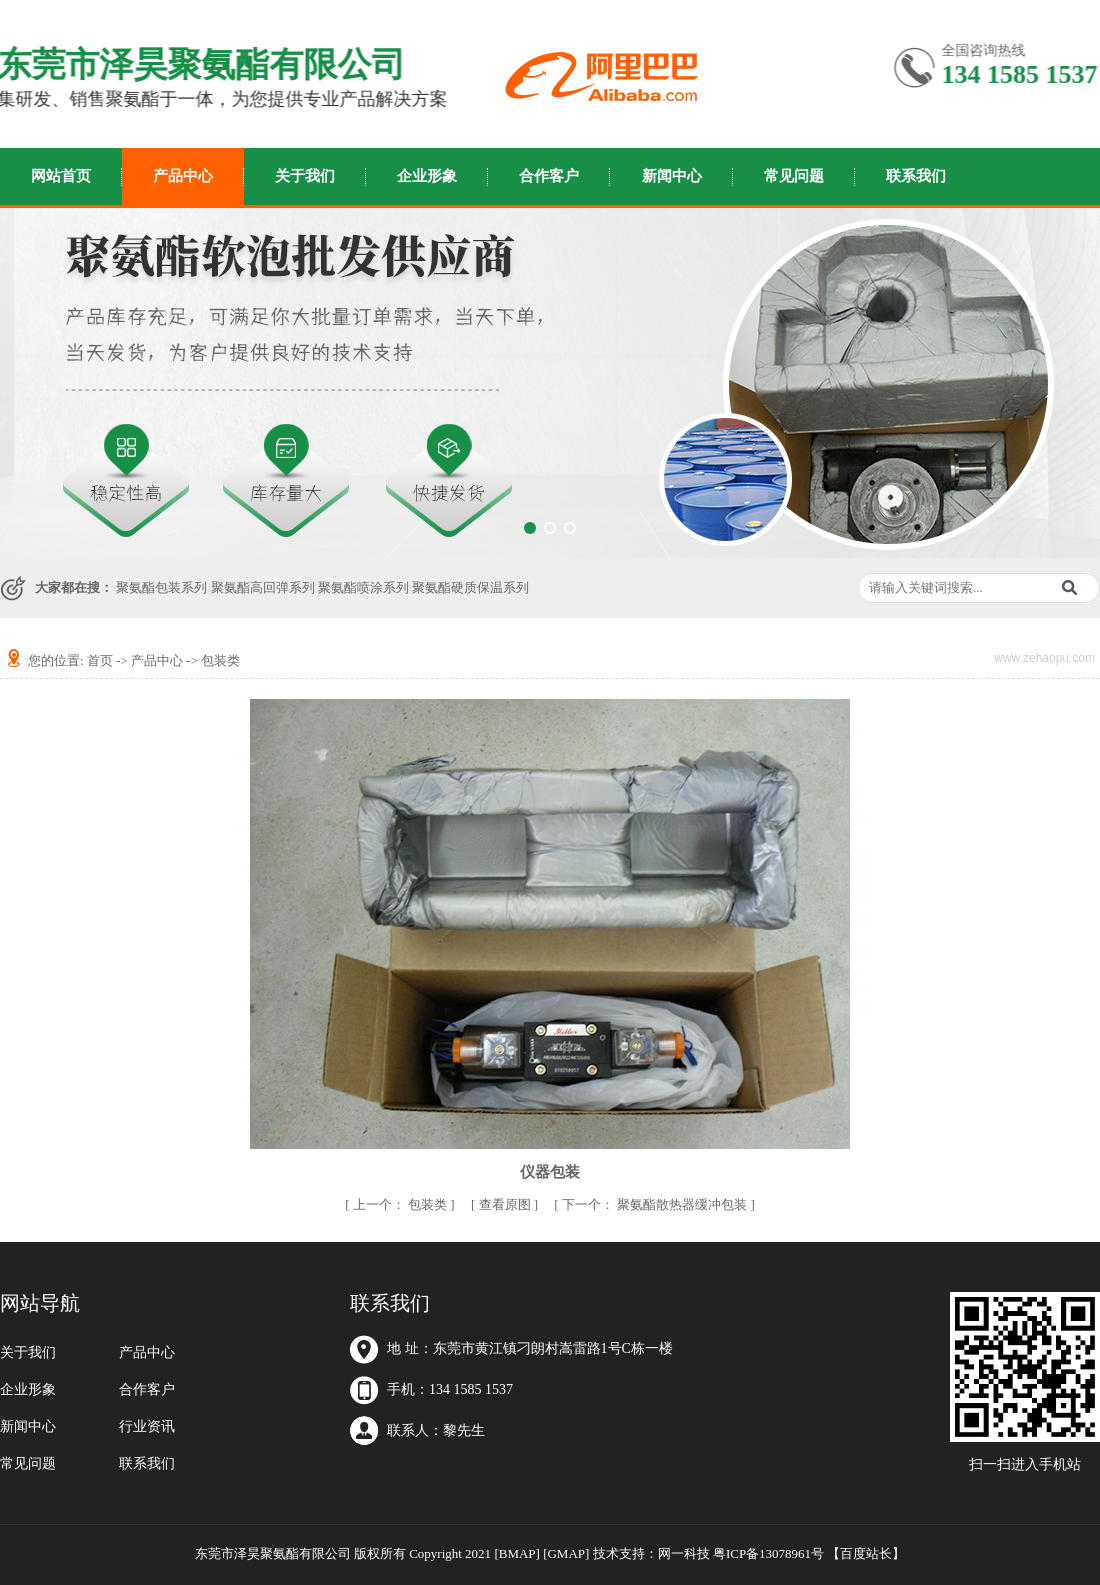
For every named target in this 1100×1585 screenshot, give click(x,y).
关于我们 (305, 176)
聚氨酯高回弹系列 (263, 587)
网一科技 (684, 1553)
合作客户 (549, 176)
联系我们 (916, 176)
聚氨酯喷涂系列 (363, 587)
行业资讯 (147, 1426)
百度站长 (866, 1553)
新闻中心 (672, 176)
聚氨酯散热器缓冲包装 (656, 1204)
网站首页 (61, 176)
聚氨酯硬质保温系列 (470, 587)
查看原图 (506, 1204)
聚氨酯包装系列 (161, 587)
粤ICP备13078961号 (768, 1553)
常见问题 (794, 176)
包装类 (220, 660)
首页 (100, 660)
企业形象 (427, 176)
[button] (530, 528)
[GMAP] (566, 1553)
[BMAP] (517, 1553)
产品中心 (183, 176)
